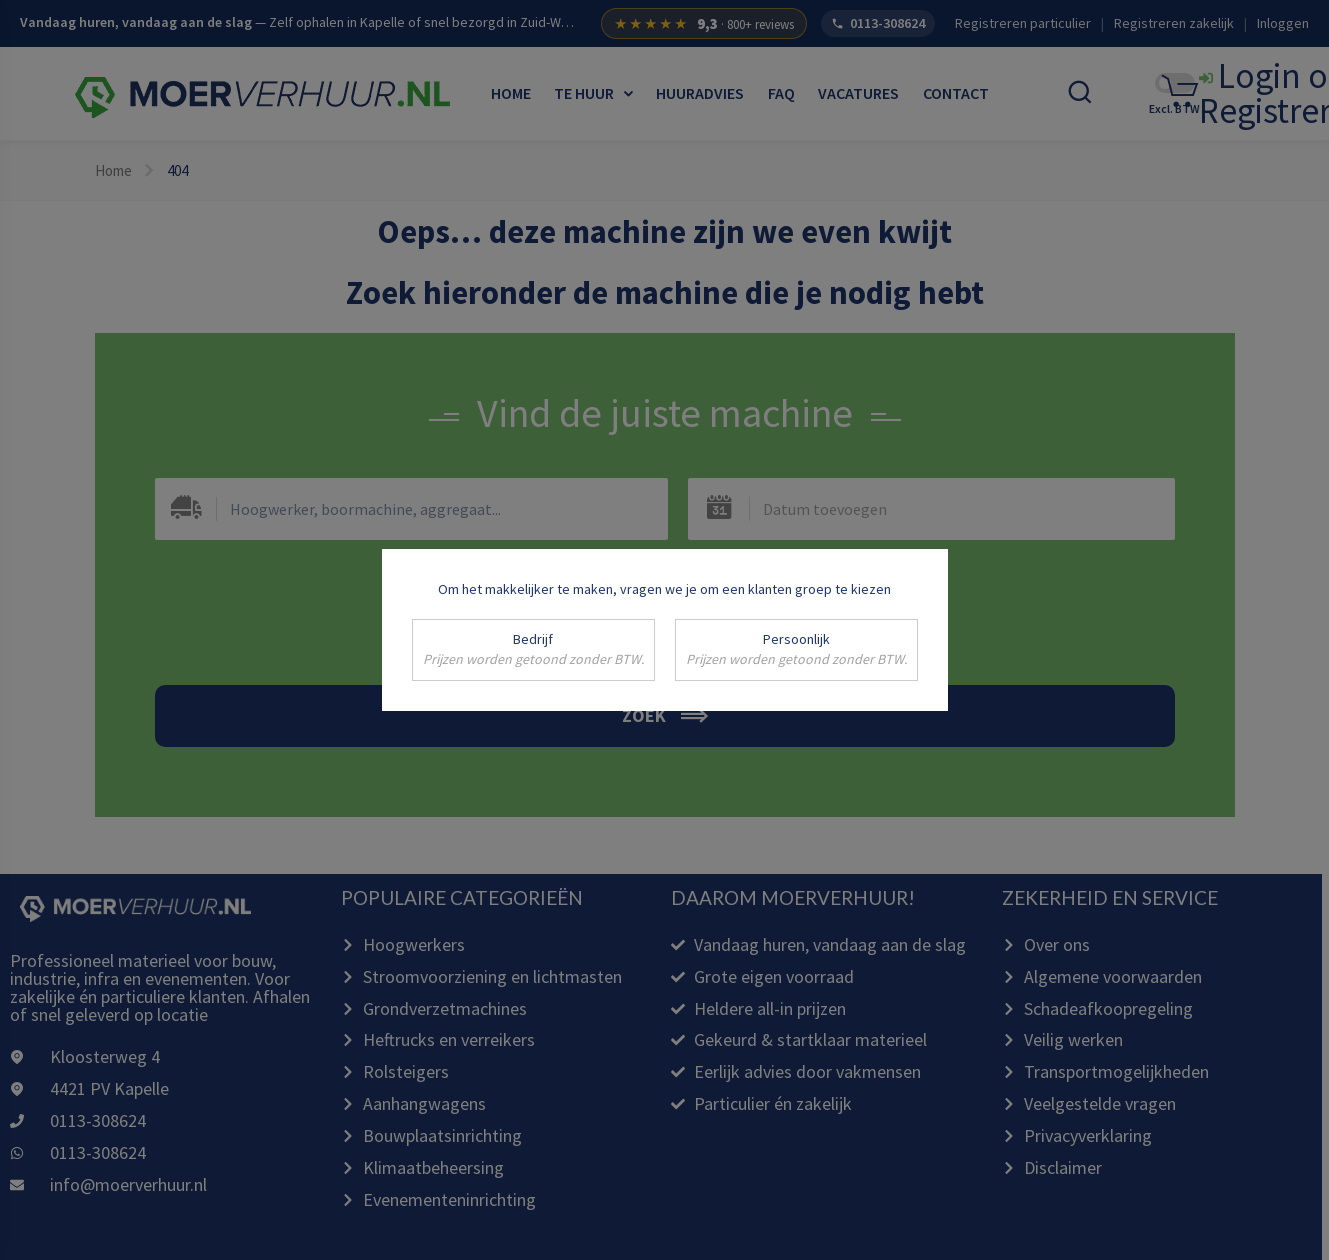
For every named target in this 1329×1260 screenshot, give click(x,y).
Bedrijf (533, 650)
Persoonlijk (796, 650)
